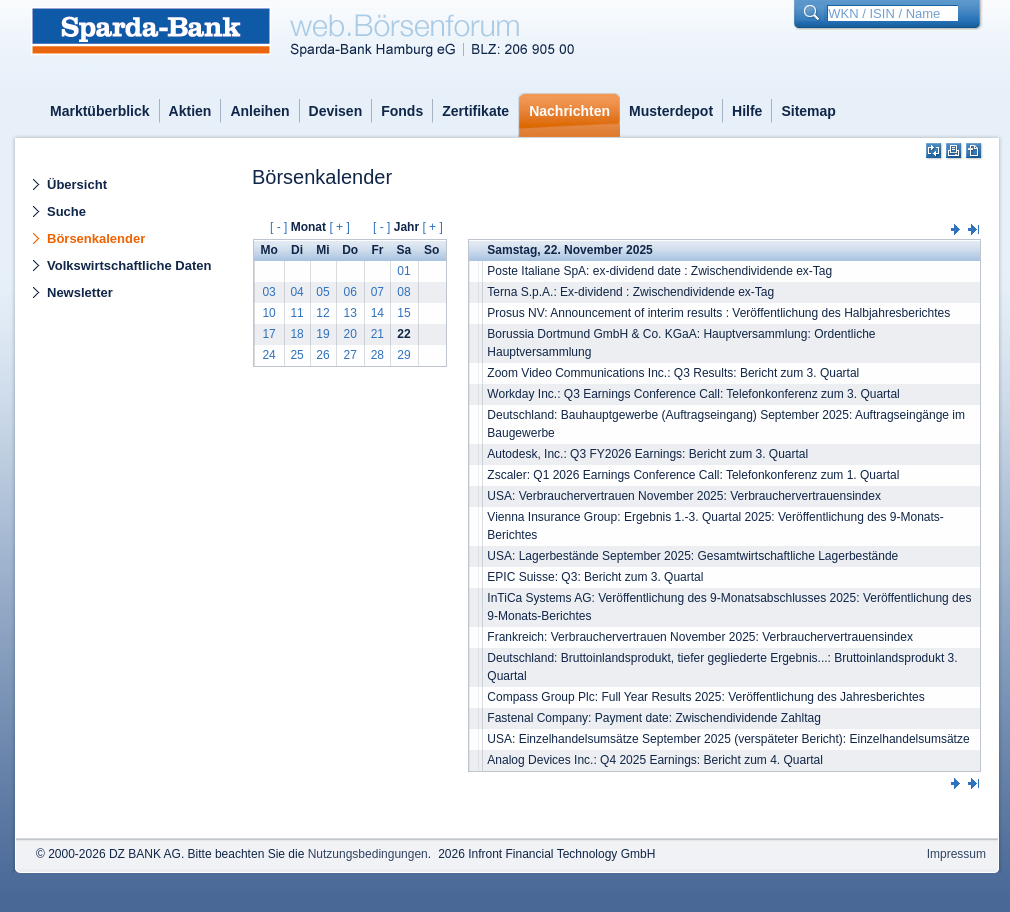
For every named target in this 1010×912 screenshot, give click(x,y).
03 (268, 292)
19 (322, 334)
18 (296, 334)
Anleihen (259, 111)
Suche (66, 211)
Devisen (336, 111)
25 (296, 355)
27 (349, 355)
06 (349, 292)
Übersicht (77, 184)
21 (377, 334)
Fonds (402, 111)
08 (403, 292)
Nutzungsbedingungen (368, 854)
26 (322, 355)
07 (377, 292)
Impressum (956, 854)
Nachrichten (569, 111)
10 (268, 313)
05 (322, 292)
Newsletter (80, 292)
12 (322, 313)
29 (403, 355)
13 (349, 313)
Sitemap (808, 111)
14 (377, 313)
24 (268, 355)
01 (403, 271)
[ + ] (339, 227)
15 (403, 313)
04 (296, 292)
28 (377, 355)
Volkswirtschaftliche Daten (129, 265)
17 (268, 334)
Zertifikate (475, 111)
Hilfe (747, 111)
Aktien (190, 111)
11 (296, 313)
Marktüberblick (100, 111)
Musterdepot (671, 111)
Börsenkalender (96, 238)
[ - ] (278, 227)
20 (349, 334)
